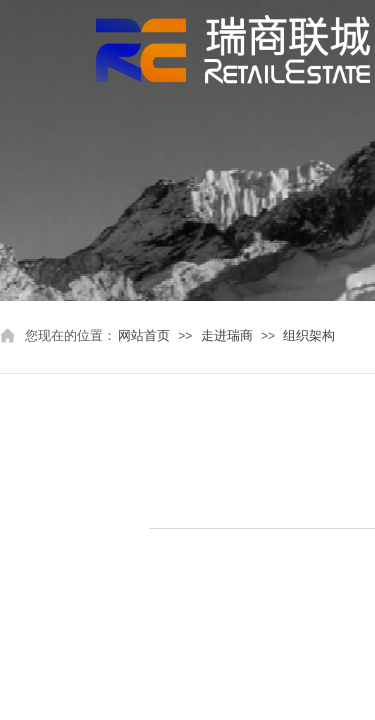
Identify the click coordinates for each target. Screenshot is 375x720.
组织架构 (309, 335)
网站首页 (144, 335)
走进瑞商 (227, 335)
